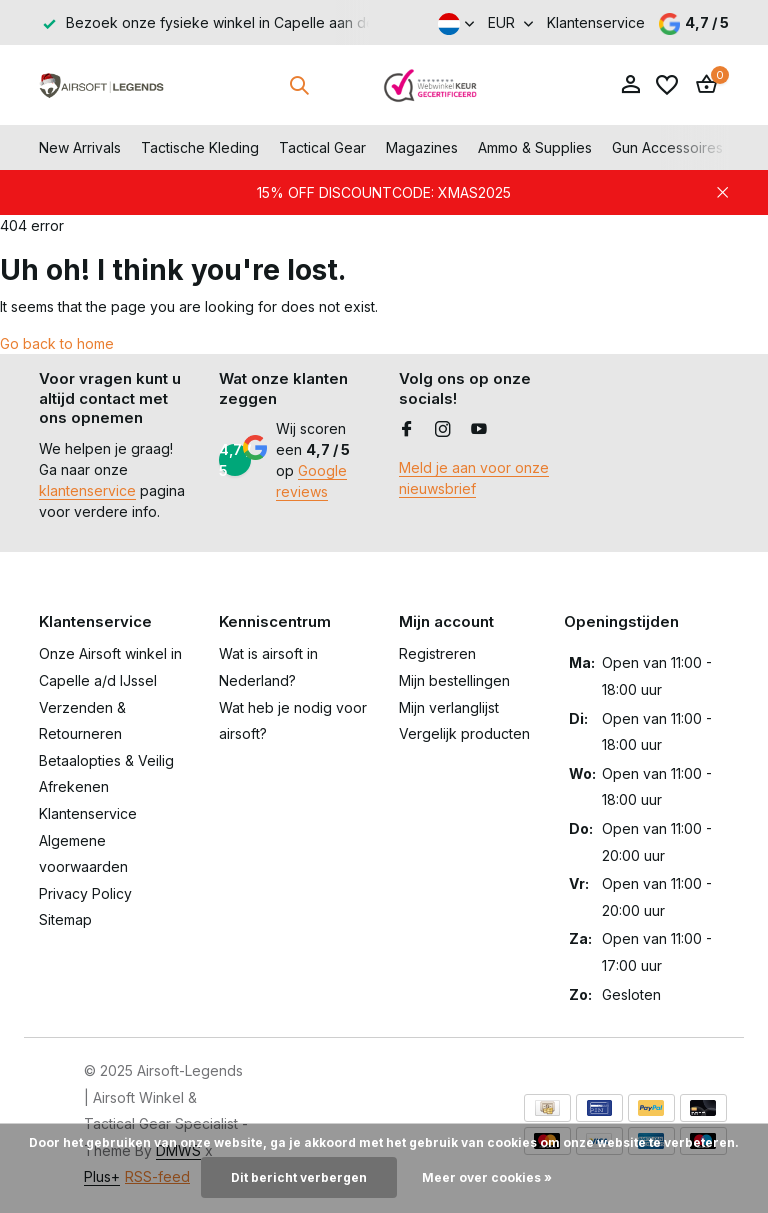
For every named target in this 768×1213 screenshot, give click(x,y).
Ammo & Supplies (535, 147)
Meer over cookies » (487, 1177)
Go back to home (57, 343)
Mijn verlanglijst (449, 707)
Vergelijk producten (464, 733)
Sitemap (65, 919)
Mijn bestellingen (454, 680)
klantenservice (87, 490)
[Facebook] (407, 430)
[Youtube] (479, 430)
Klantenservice (596, 22)
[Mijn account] (630, 85)
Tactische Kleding (200, 147)
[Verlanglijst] (667, 85)
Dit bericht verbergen (299, 1177)
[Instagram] (443, 430)
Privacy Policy (85, 893)
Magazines (422, 147)
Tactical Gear (322, 147)
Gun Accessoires (667, 147)
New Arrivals (80, 147)
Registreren (437, 653)
